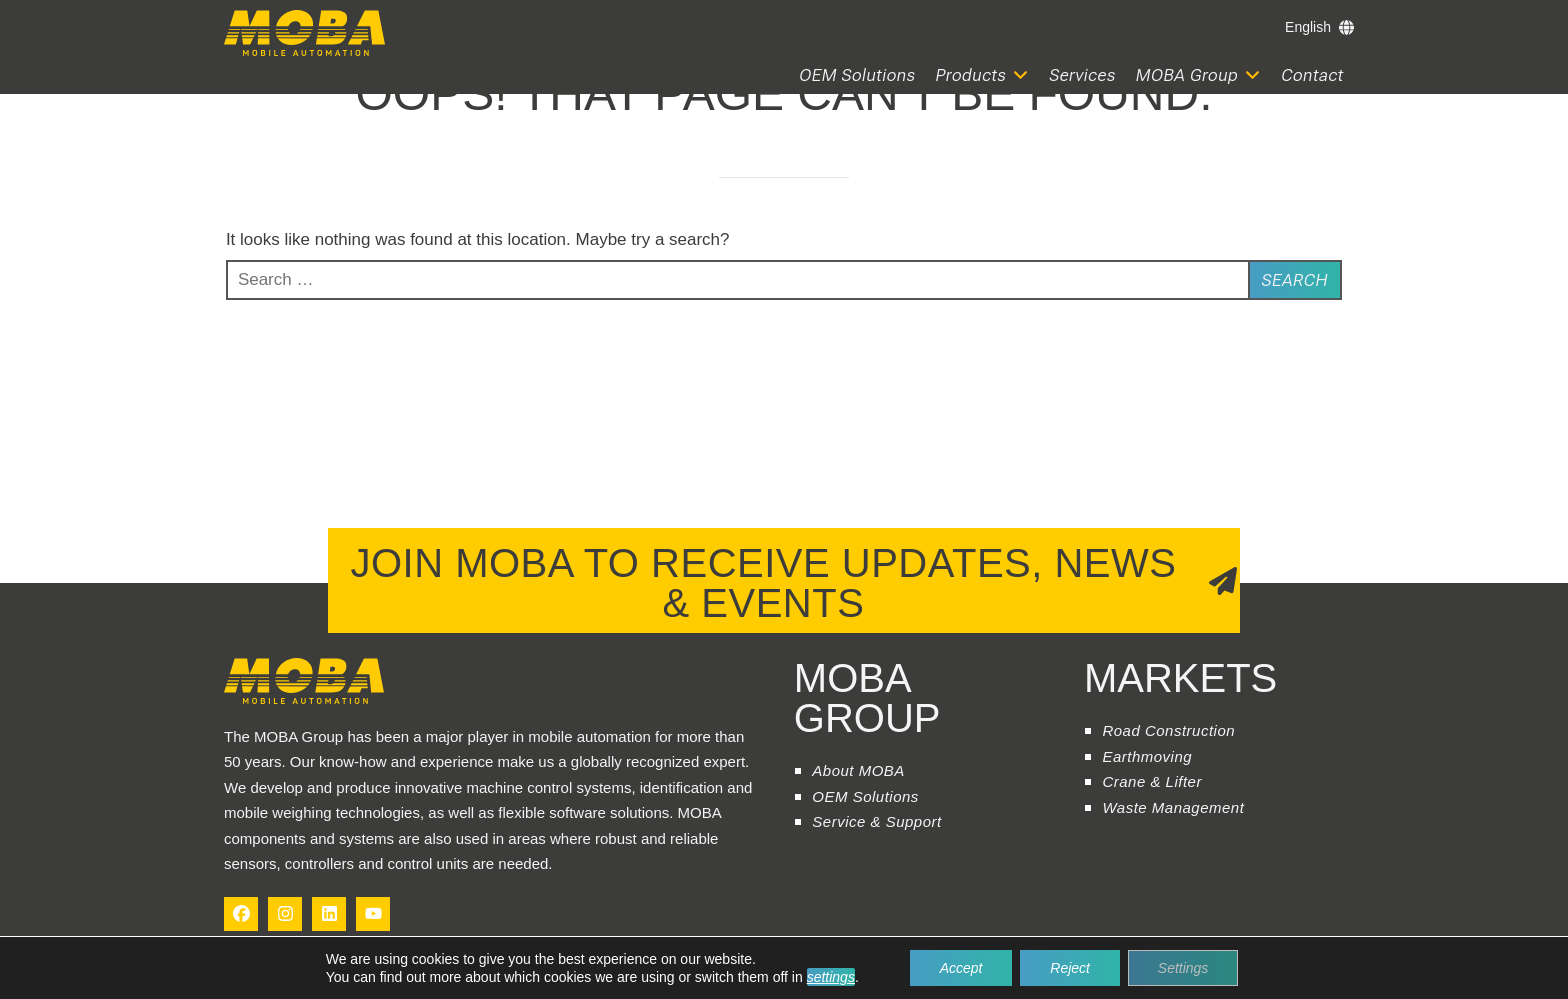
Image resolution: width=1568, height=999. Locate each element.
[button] (983, 75)
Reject (1070, 968)
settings (830, 977)
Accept (961, 968)
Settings (1183, 968)
